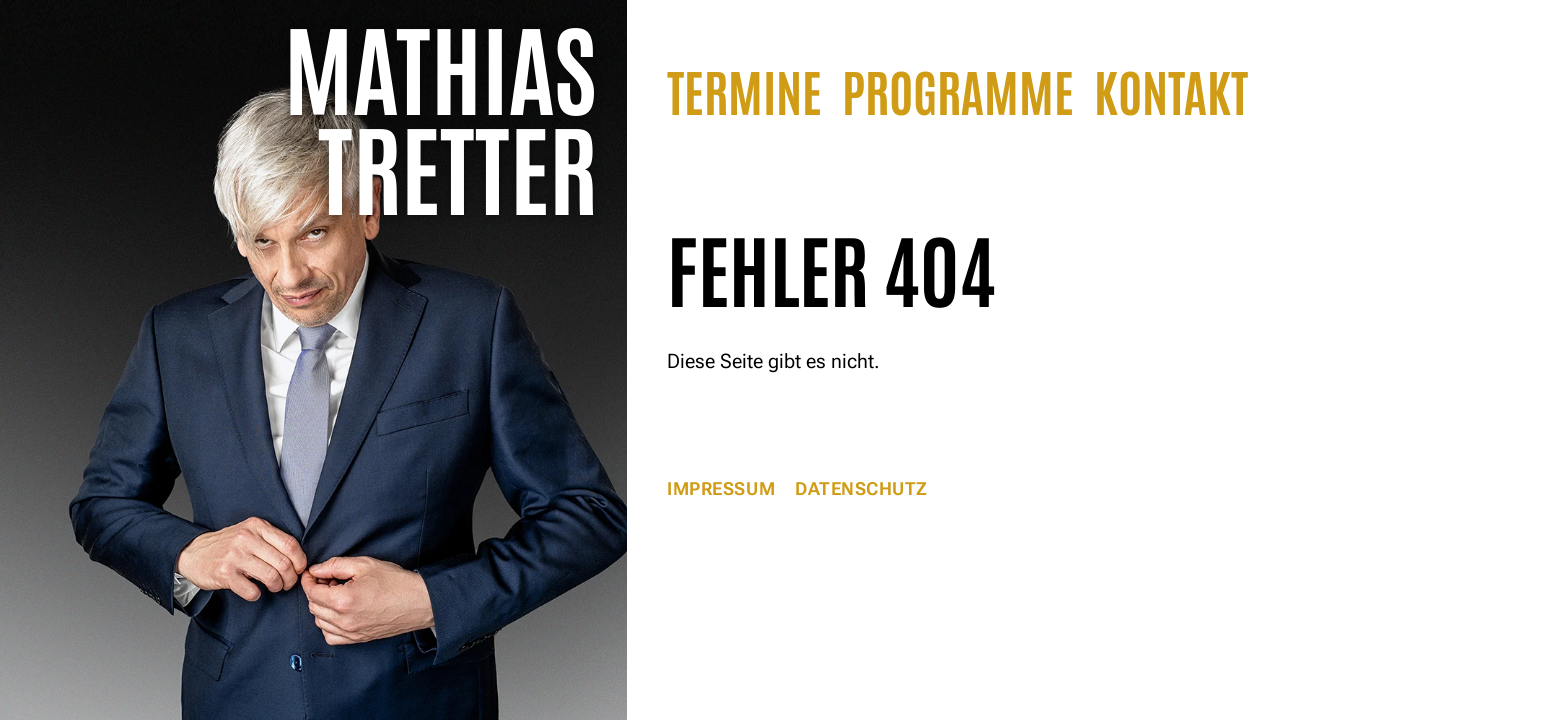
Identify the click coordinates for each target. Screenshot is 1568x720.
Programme (958, 89)
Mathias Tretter (440, 114)
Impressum (721, 488)
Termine (744, 89)
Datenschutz (861, 488)
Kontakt (1171, 89)
